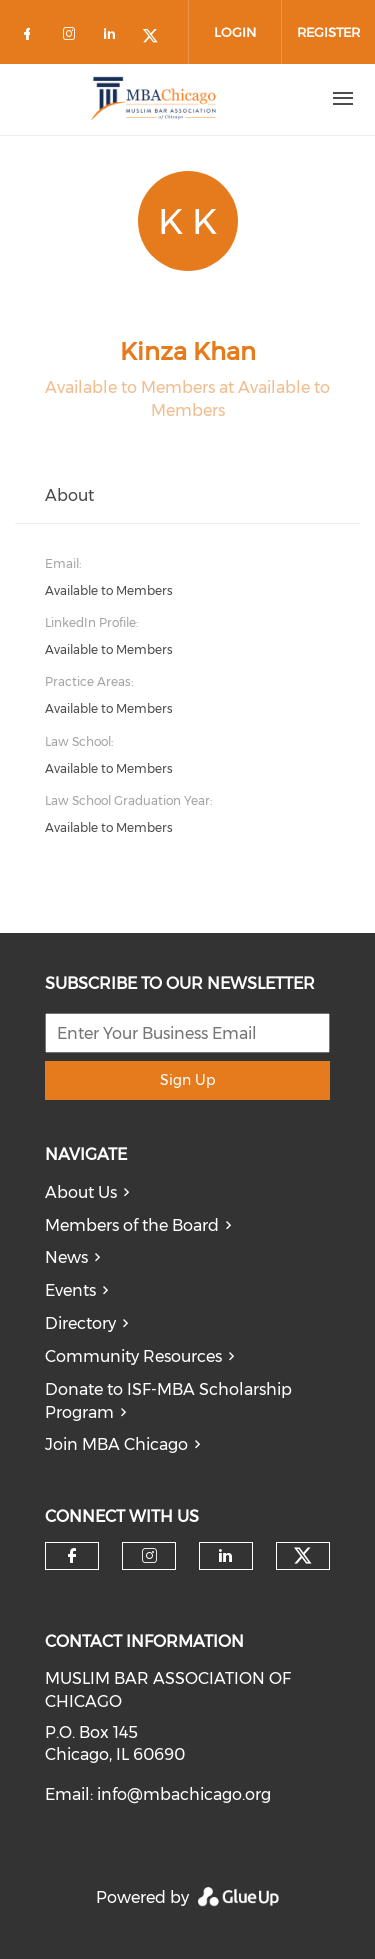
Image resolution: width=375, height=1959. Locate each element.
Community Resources (133, 1356)
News (66, 1257)
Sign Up (187, 1080)
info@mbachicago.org (184, 1794)
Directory (80, 1323)
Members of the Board (132, 1225)
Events (70, 1290)
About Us (81, 1192)
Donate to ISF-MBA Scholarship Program (168, 1401)
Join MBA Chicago (116, 1444)
